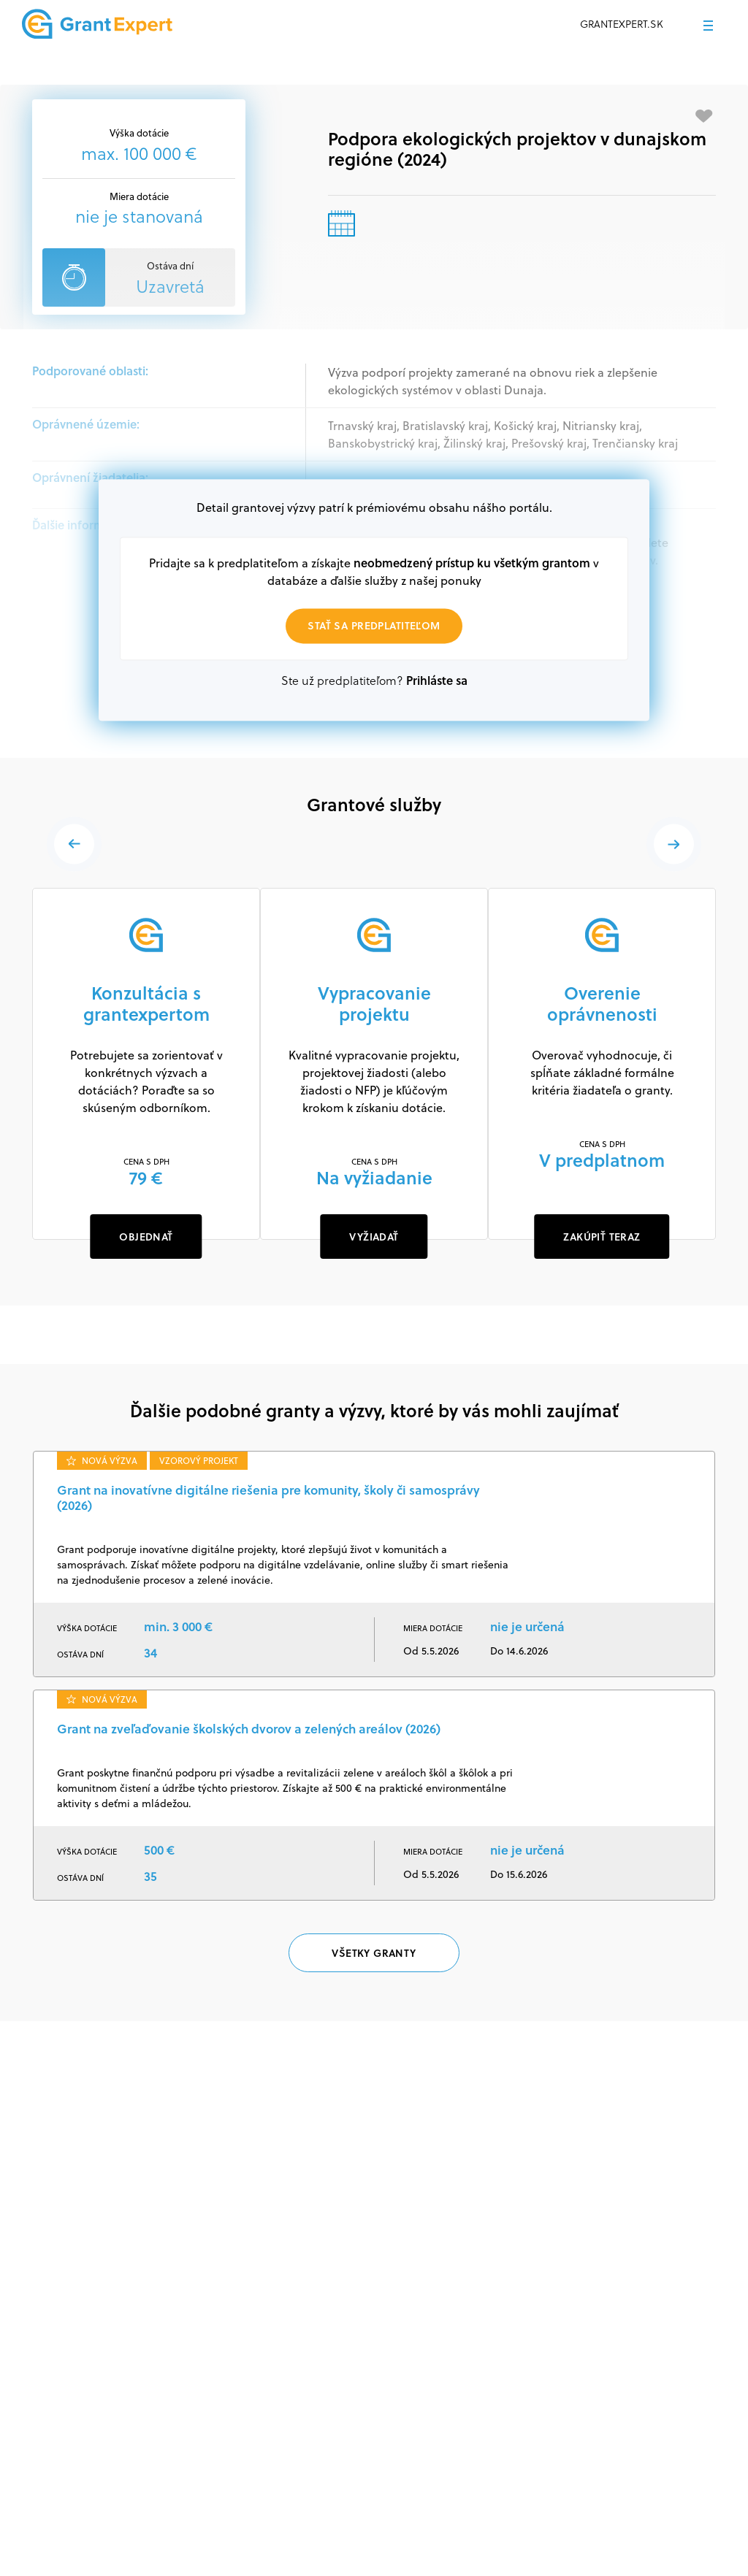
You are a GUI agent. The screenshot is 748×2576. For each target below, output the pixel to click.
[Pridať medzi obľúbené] (704, 116)
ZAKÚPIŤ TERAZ (601, 1236)
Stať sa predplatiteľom (374, 626)
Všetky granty (374, 1952)
